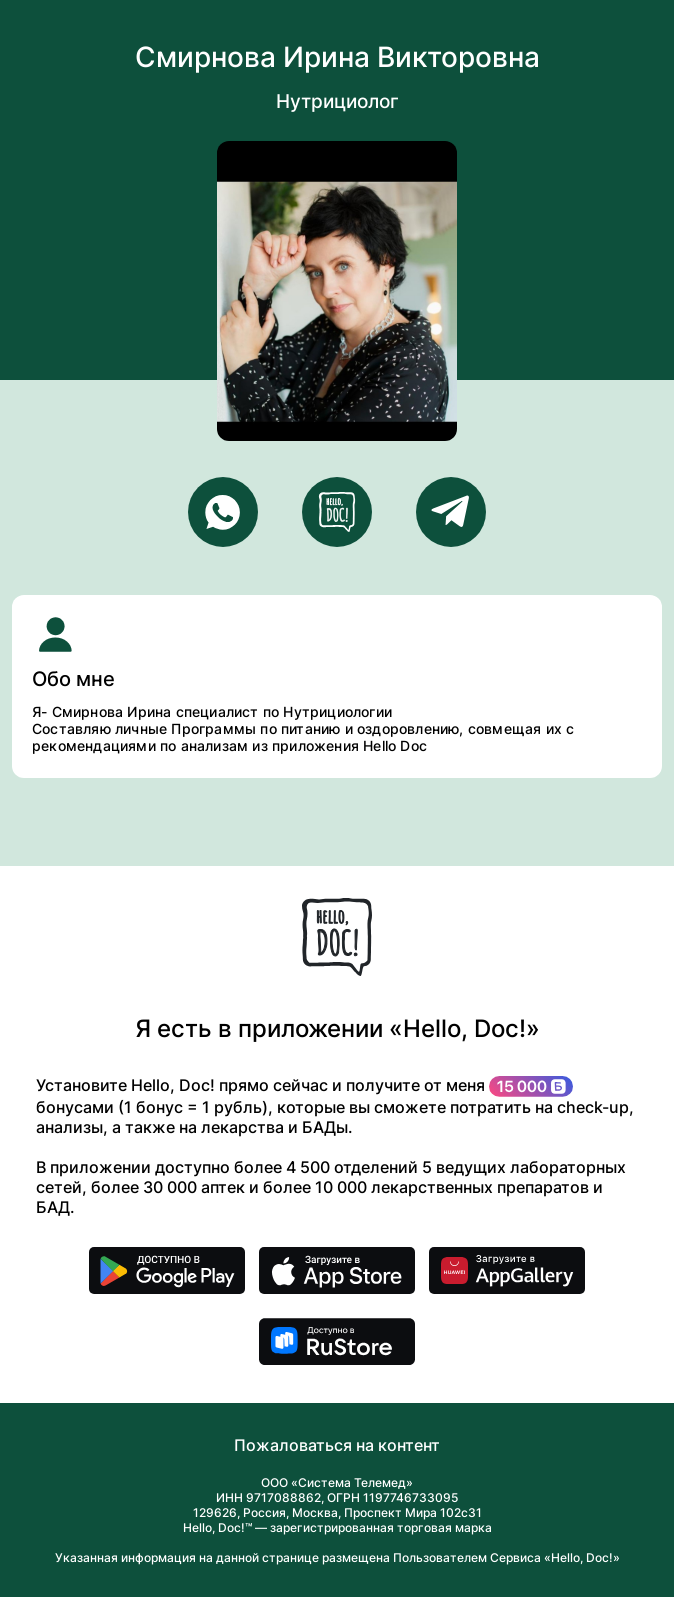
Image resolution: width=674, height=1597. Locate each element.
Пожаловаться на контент (337, 1445)
